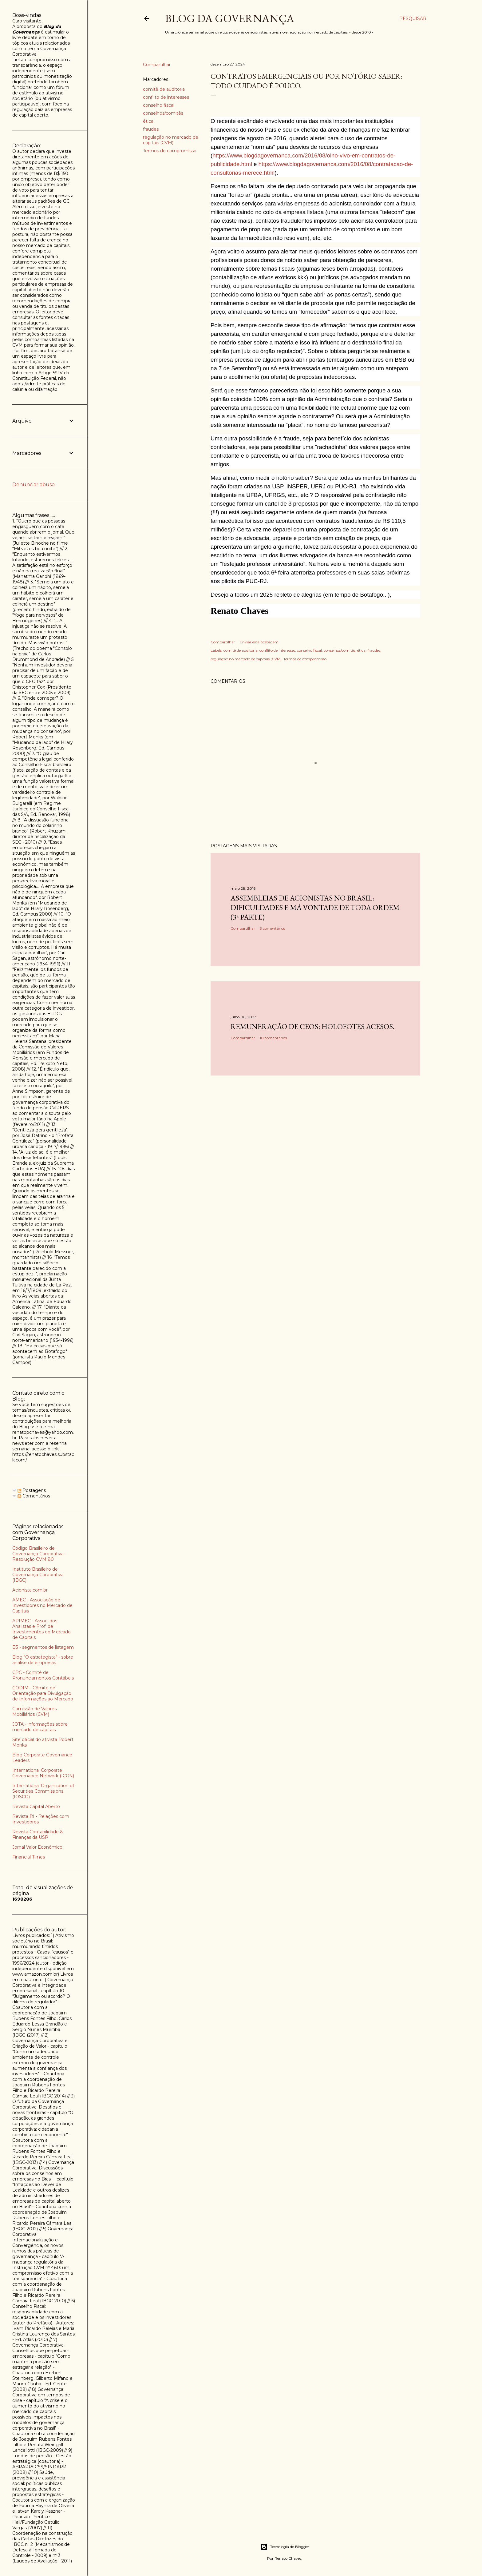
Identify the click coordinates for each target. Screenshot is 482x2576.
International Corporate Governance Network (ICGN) (43, 1773)
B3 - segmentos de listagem (43, 1647)
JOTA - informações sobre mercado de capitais (40, 1726)
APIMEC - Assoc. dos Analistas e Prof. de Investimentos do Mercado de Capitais (41, 1629)
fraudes (151, 129)
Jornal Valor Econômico (37, 1847)
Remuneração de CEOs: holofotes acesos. (312, 1026)
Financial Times (28, 1857)
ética (148, 121)
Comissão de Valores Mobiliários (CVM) (34, 1711)
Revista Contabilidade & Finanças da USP (37, 1834)
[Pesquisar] (412, 18)
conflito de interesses (166, 97)
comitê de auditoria (164, 89)
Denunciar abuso (33, 484)
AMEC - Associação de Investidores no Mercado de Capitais (42, 1605)
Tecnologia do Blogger (284, 2546)
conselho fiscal (158, 105)
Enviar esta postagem (259, 642)
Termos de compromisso (169, 150)
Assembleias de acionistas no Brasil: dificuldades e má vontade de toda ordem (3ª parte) (315, 907)
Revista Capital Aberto (36, 1806)
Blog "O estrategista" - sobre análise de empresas (42, 1659)
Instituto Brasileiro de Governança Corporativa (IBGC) (38, 1574)
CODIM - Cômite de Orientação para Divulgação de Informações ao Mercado (42, 1693)
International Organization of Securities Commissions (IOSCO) (43, 1791)
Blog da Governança (229, 18)
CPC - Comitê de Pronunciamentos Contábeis (43, 1675)
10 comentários (273, 1038)
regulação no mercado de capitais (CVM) (170, 139)
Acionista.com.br (30, 1590)
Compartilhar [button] (157, 64)
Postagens (32, 1490)
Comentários (34, 1496)
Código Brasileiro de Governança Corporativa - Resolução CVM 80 (39, 1553)
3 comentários (272, 928)
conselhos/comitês (163, 113)
